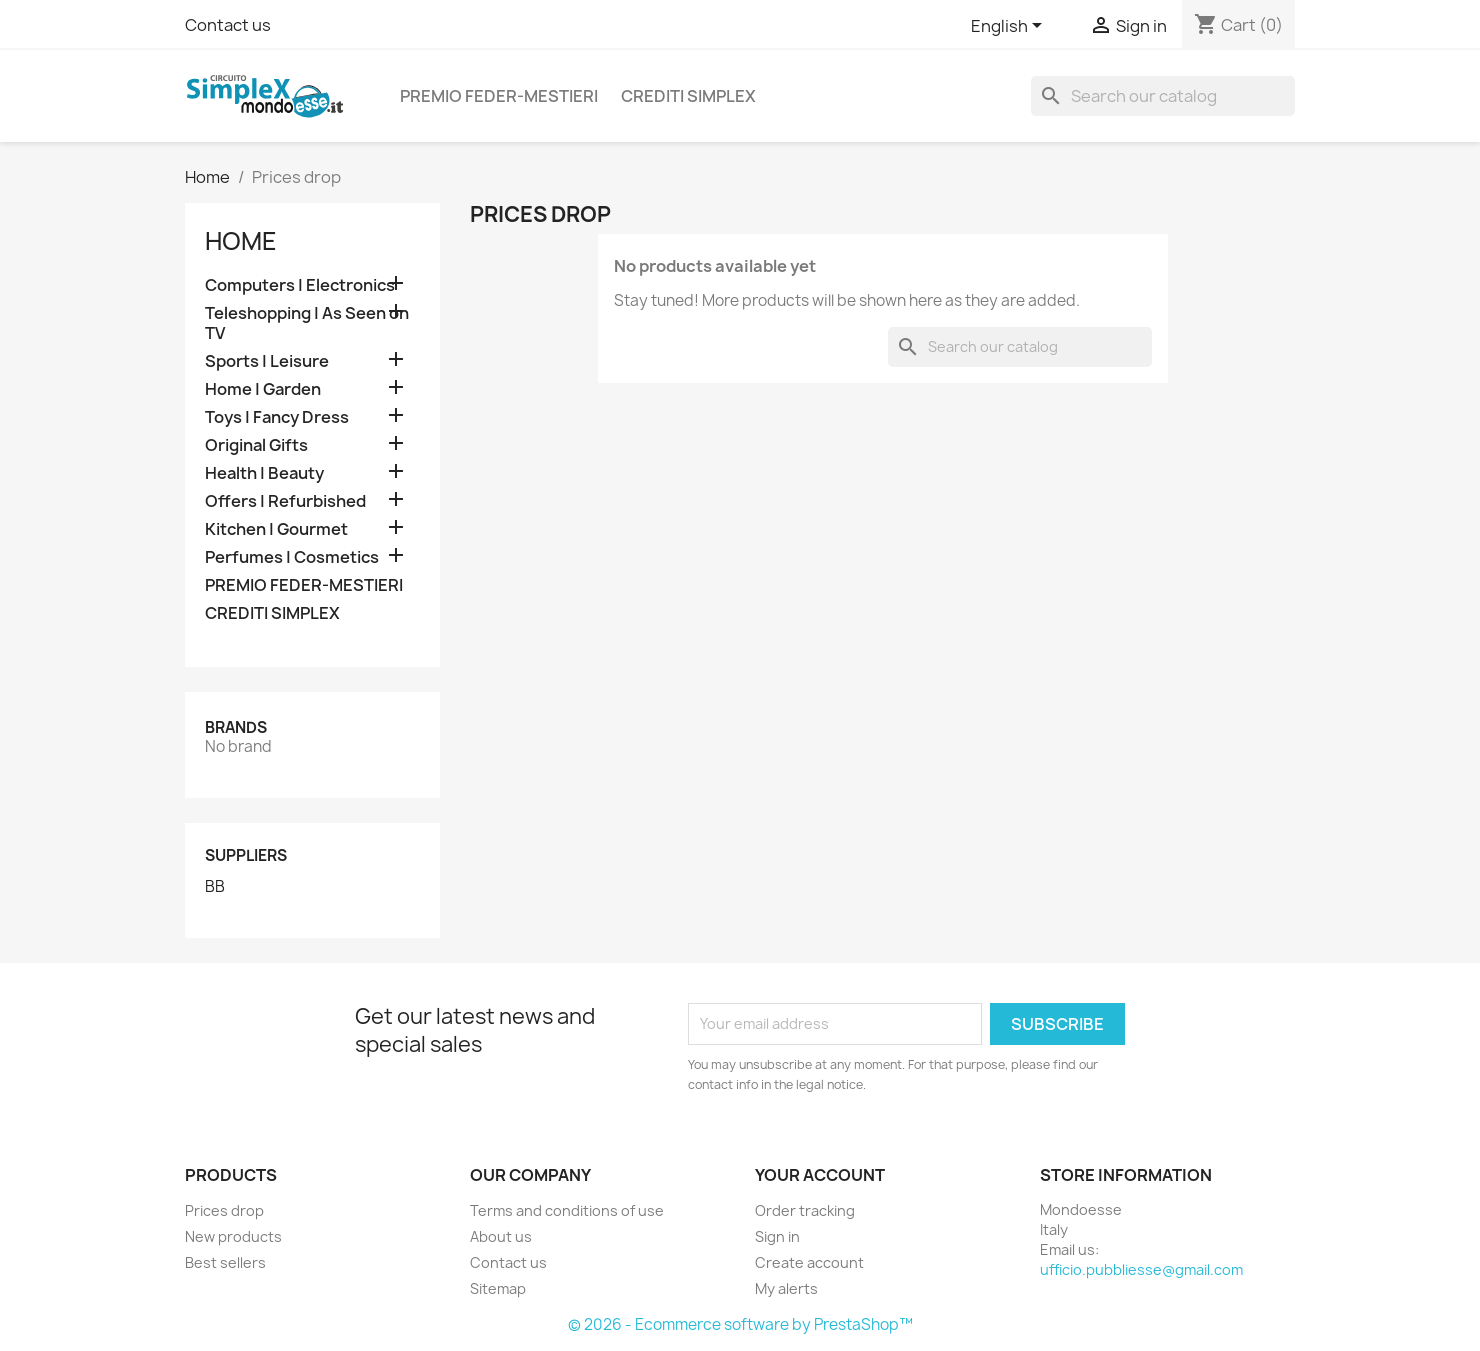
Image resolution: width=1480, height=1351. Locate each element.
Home (241, 241)
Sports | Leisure (267, 361)
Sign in (777, 1236)
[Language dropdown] (1010, 27)
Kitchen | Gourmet (276, 529)
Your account (820, 1175)
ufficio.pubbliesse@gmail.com (1141, 1269)
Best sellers (225, 1262)
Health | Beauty (264, 473)
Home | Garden (263, 389)
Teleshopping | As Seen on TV (307, 323)
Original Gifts (256, 445)
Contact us (228, 25)
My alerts (786, 1288)
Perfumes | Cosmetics (292, 557)
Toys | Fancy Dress (277, 417)
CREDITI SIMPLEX (688, 96)
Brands (236, 727)
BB (215, 887)
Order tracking (805, 1210)
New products (233, 1236)
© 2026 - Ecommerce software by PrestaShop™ (740, 1324)
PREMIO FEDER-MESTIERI (499, 96)
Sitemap (498, 1288)
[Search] (1163, 96)
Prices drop (224, 1210)
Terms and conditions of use (567, 1210)
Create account (809, 1262)
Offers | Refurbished (285, 501)
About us (501, 1236)
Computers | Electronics (300, 285)
